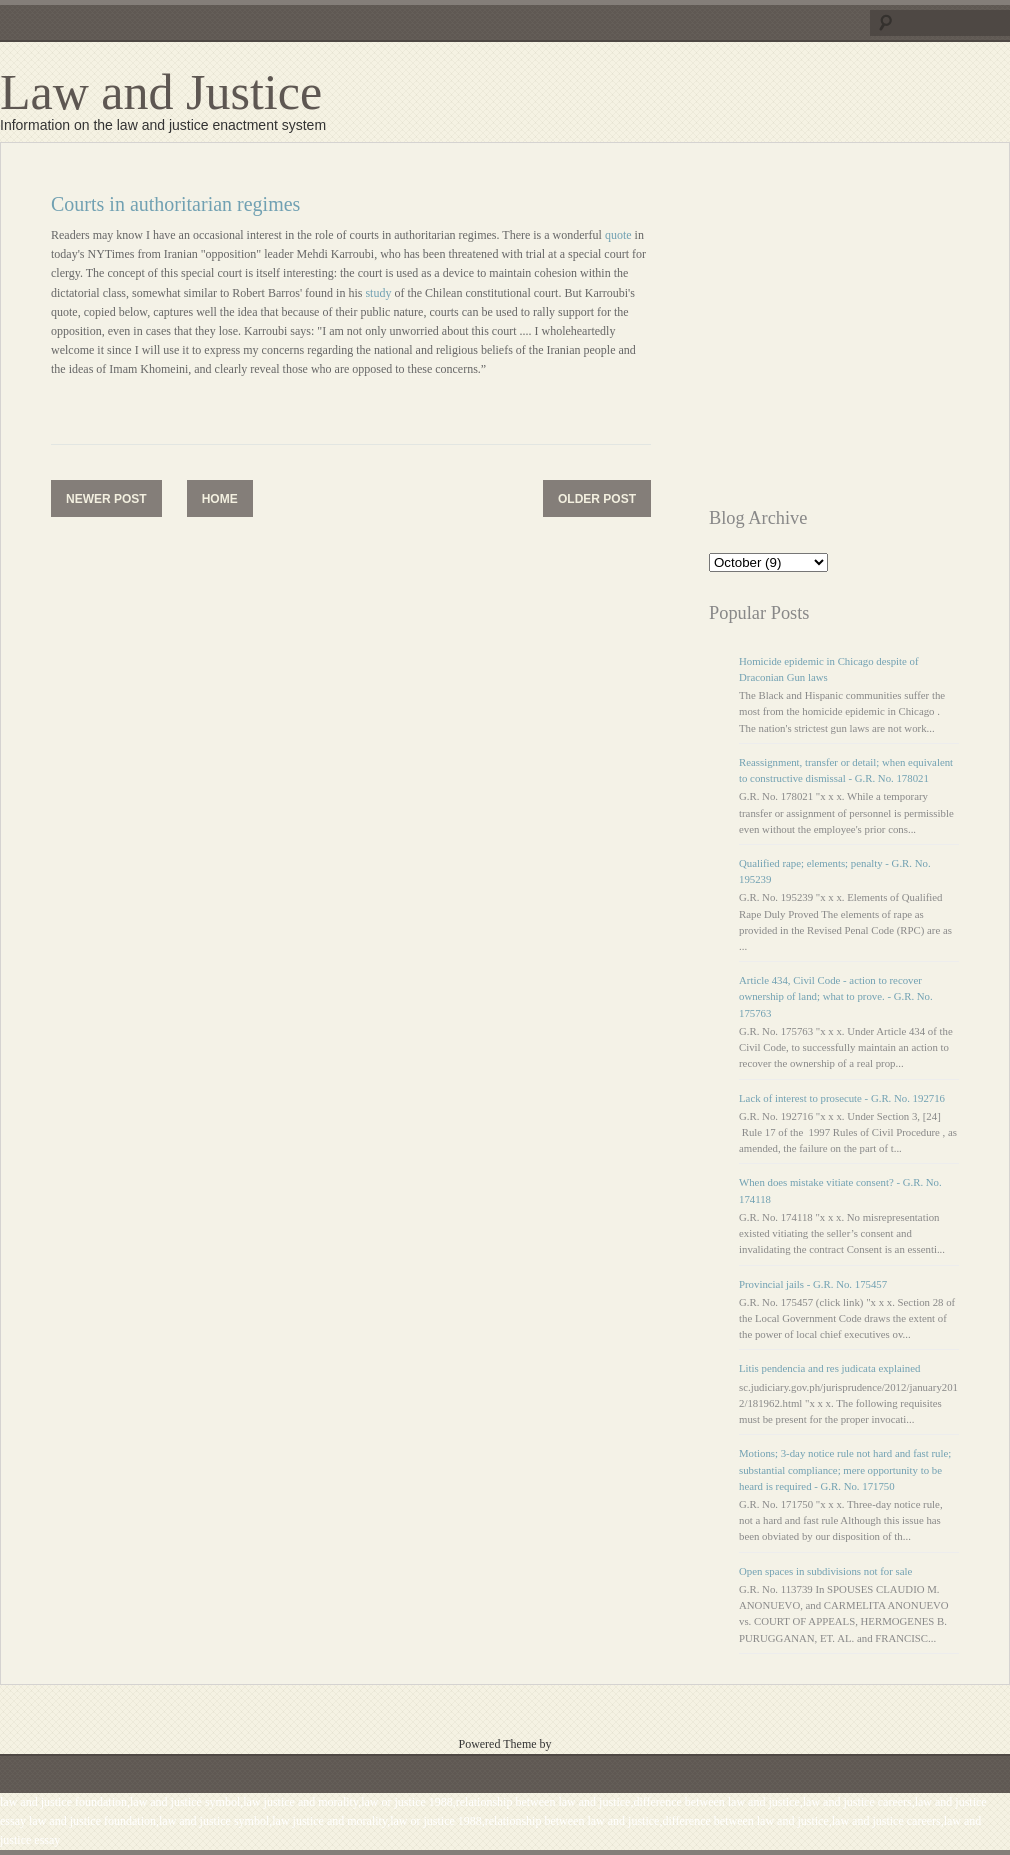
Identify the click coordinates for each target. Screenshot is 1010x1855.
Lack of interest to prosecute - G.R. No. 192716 (842, 1098)
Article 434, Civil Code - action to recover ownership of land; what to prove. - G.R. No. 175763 (836, 996)
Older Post (597, 499)
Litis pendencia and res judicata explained (829, 1368)
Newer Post (106, 499)
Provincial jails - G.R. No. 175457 (813, 1284)
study (379, 293)
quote (620, 235)
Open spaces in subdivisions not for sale (825, 1571)
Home (220, 499)
